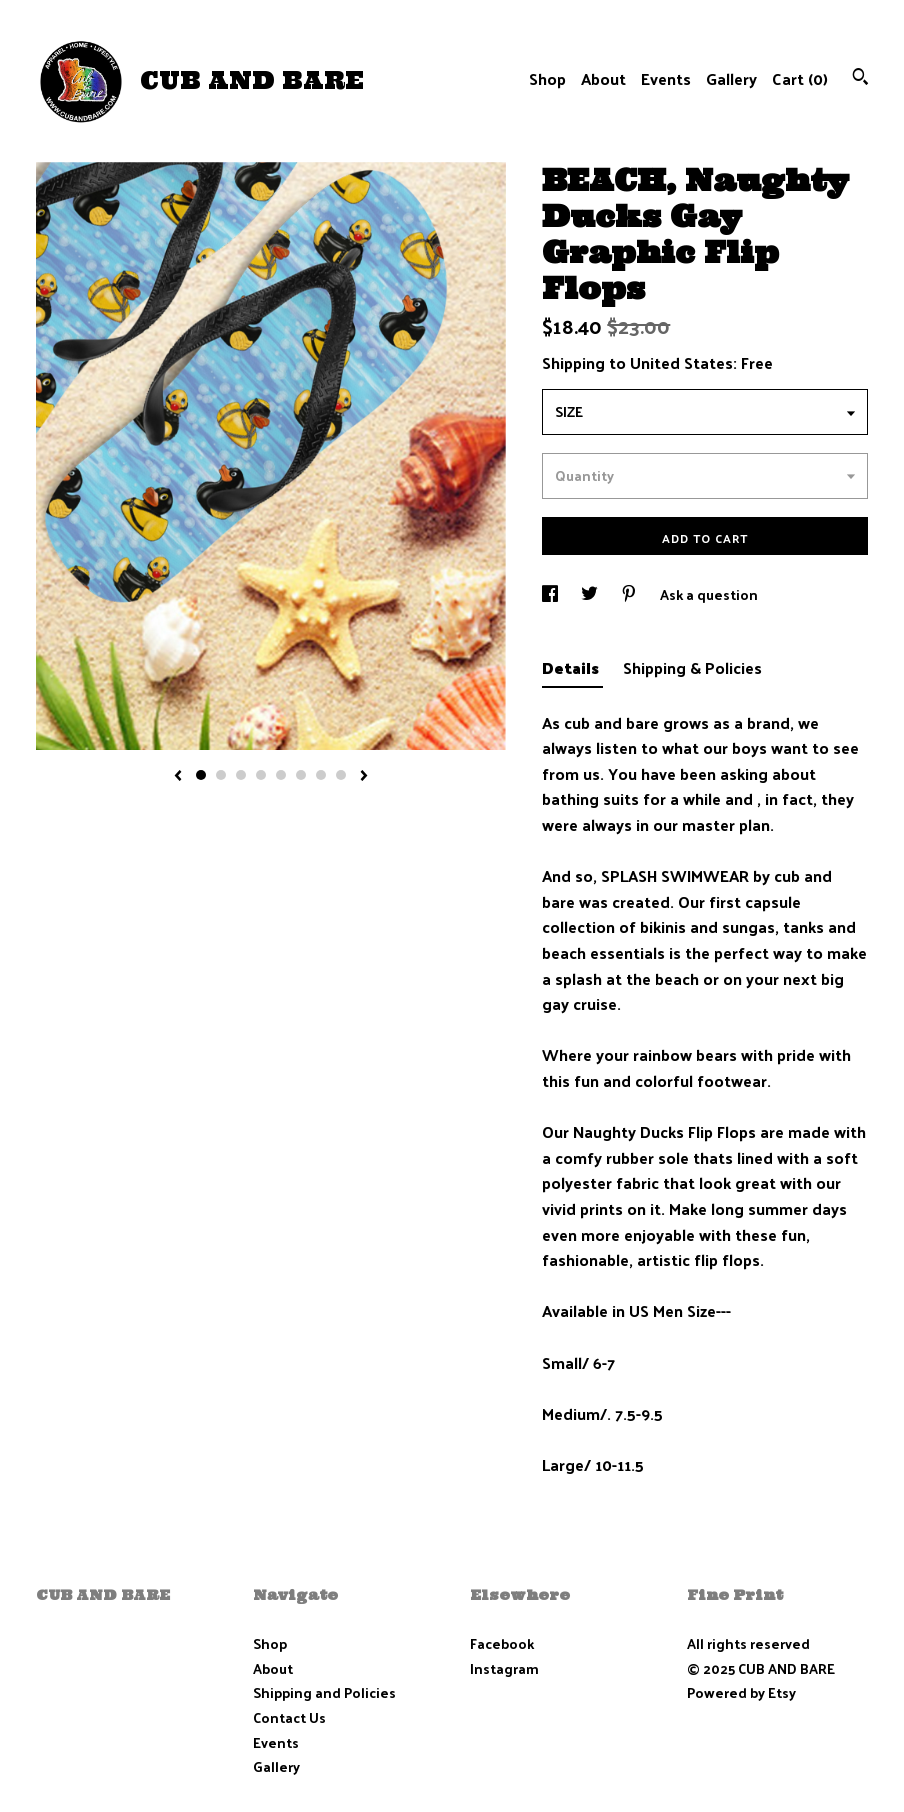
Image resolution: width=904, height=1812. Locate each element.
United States (681, 362)
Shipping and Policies (324, 1692)
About (603, 78)
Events (666, 78)
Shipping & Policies (692, 667)
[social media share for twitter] (591, 594)
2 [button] (221, 775)
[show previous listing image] (178, 777)
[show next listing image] (364, 777)
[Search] (860, 78)
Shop (547, 78)
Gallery (731, 78)
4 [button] (261, 775)
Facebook (502, 1643)
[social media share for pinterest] (630, 594)
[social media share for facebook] (551, 594)
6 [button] (301, 775)
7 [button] (321, 775)
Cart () (800, 78)
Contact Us (289, 1717)
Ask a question (709, 594)
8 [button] (341, 775)
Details (572, 667)
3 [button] (241, 775)
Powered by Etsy (741, 1692)
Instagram (504, 1668)
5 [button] (281, 775)
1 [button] (201, 775)
